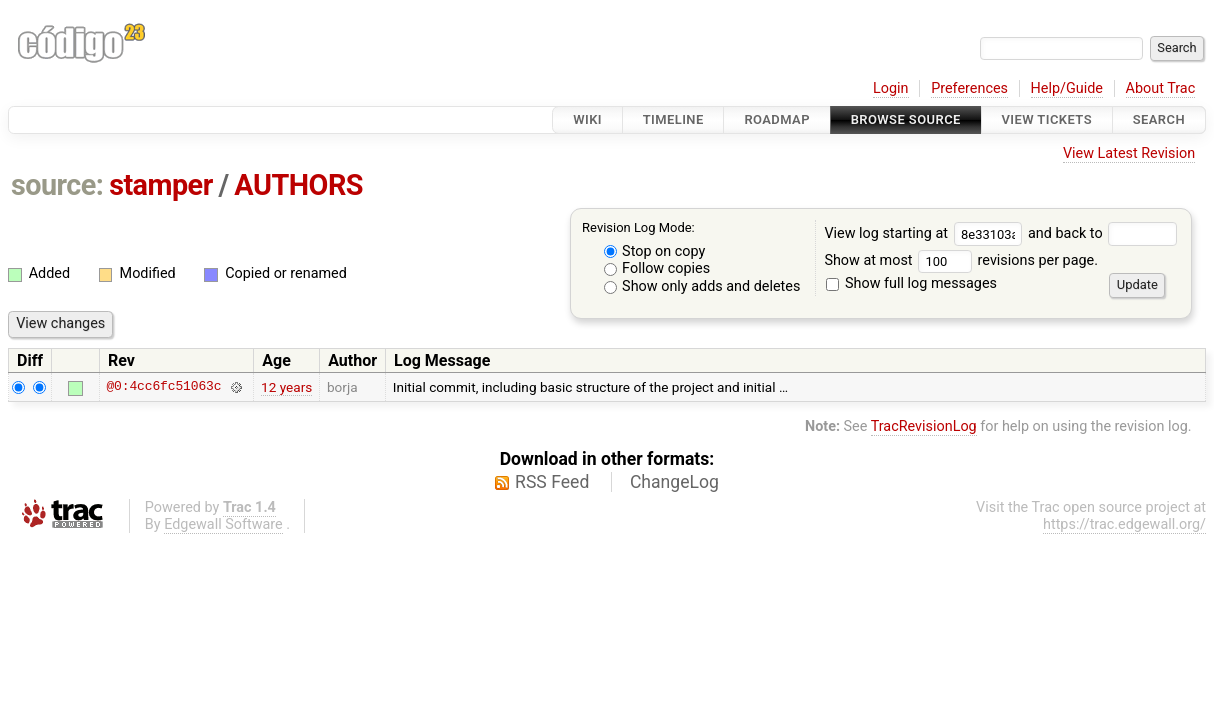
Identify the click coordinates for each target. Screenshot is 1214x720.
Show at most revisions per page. (961, 260)
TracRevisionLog (924, 426)
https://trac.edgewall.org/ (1124, 524)
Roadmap (777, 119)
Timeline (673, 119)
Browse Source (906, 119)
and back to (1102, 233)
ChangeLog (674, 482)
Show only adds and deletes (702, 286)
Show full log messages (911, 283)
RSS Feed (552, 482)
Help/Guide (1067, 88)
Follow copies (657, 268)
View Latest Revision (1129, 153)
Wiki (587, 119)
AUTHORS (298, 185)
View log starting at (926, 233)
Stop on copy (655, 251)
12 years (286, 387)
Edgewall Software (223, 524)
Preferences (969, 88)
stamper (161, 185)
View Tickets (1047, 119)
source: (57, 185)
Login (891, 88)
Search (1159, 119)
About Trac (1161, 88)
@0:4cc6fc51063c (163, 387)
